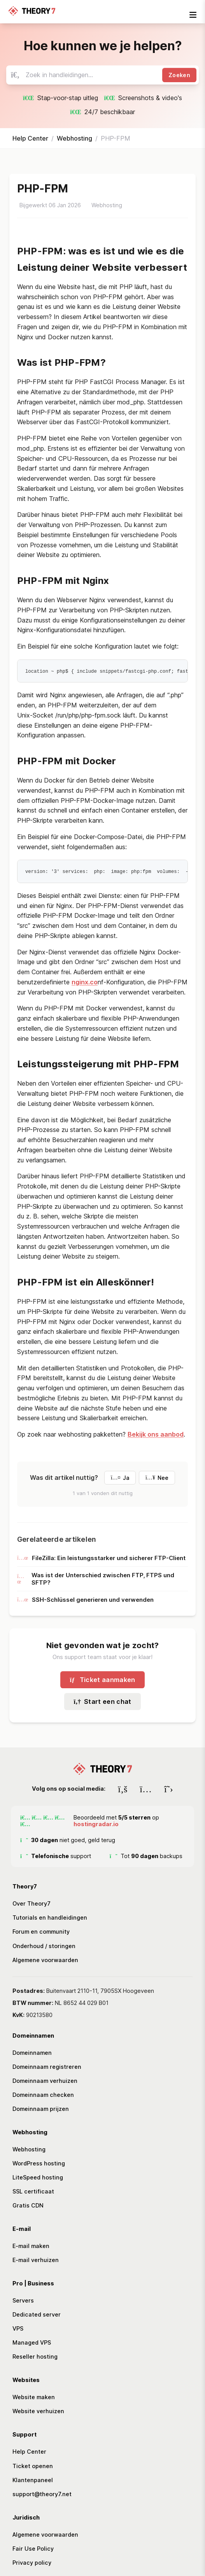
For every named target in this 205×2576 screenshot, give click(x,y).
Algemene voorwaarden (45, 1959)
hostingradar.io (96, 1823)
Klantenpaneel (32, 2479)
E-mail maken (30, 2245)
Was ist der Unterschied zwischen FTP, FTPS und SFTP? (95, 1578)
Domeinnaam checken (43, 2094)
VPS (17, 2328)
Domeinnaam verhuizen (44, 2080)
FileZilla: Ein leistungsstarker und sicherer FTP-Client (101, 1557)
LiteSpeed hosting (37, 2176)
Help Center (30, 138)
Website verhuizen (38, 2410)
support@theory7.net (42, 2493)
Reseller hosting (35, 2356)
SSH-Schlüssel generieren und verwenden (85, 1599)
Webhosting (74, 138)
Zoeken (179, 75)
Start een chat (102, 1701)
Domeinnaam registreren (46, 2066)
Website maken (33, 2396)
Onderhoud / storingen (43, 1945)
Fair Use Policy (33, 2547)
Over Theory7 (31, 1903)
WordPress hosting (38, 2162)
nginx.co (85, 981)
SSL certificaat (33, 2190)
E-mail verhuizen (35, 2259)
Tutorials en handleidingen (49, 1917)
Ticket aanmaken (102, 1679)
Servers (23, 2299)
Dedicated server (36, 2313)
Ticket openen (32, 2465)
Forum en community (41, 1931)
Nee (156, 1477)
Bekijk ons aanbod (156, 1433)
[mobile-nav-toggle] (193, 15)
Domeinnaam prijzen (40, 2108)
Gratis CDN (28, 2204)
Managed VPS (31, 2342)
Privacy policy (31, 2561)
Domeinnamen (32, 2052)
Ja (120, 1477)
